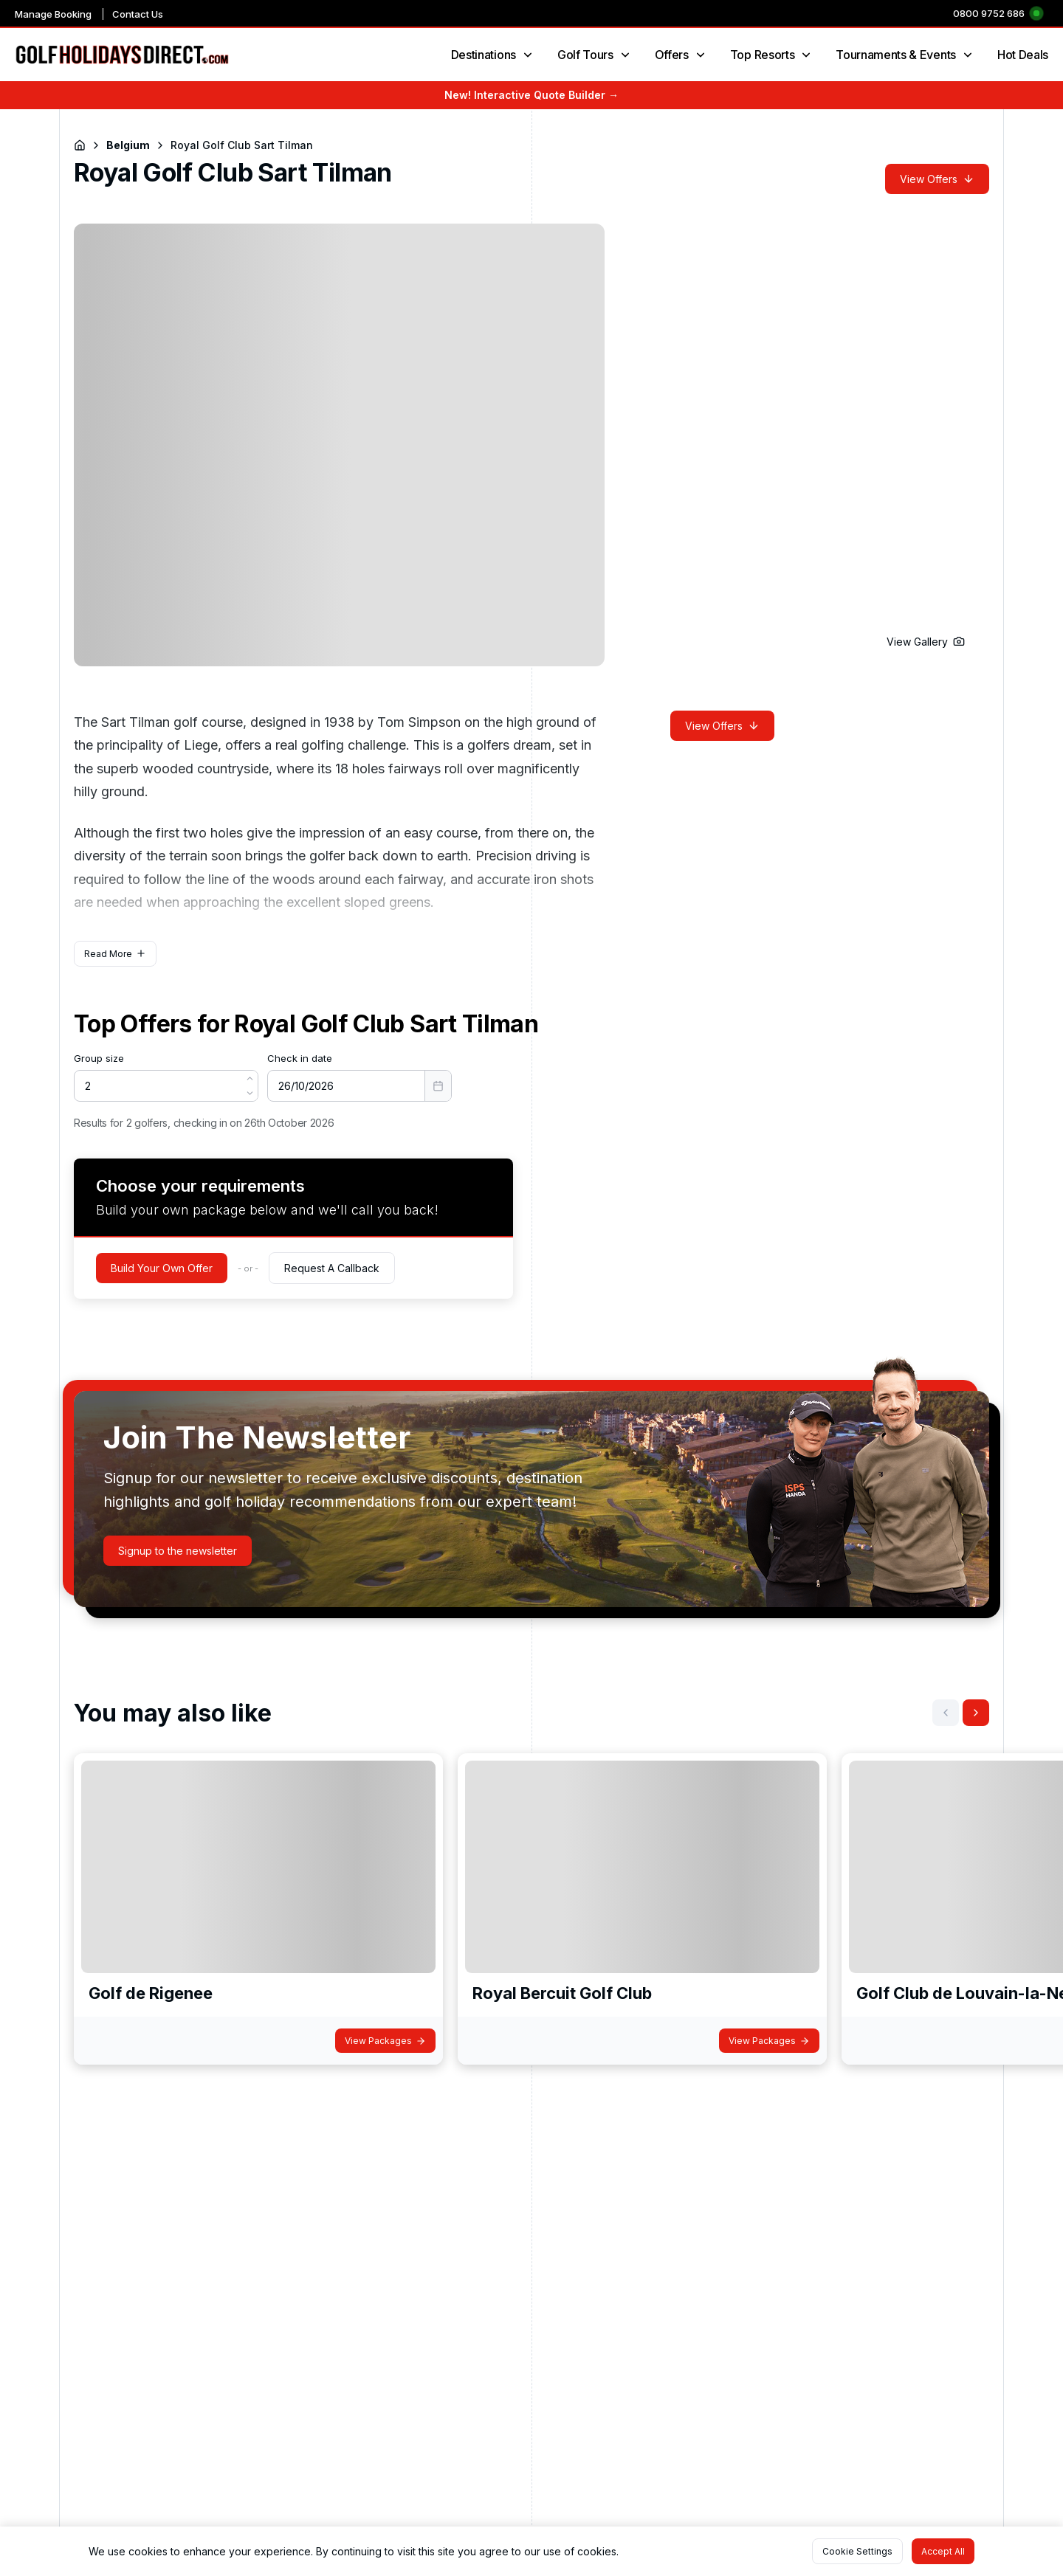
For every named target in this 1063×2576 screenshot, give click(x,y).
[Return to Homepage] (80, 145)
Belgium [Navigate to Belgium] (128, 145)
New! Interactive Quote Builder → (531, 95)
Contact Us (137, 14)
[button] (925, 641)
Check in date (299, 1058)
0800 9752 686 (989, 13)
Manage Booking (53, 14)
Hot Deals (1022, 54)
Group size (99, 1058)
